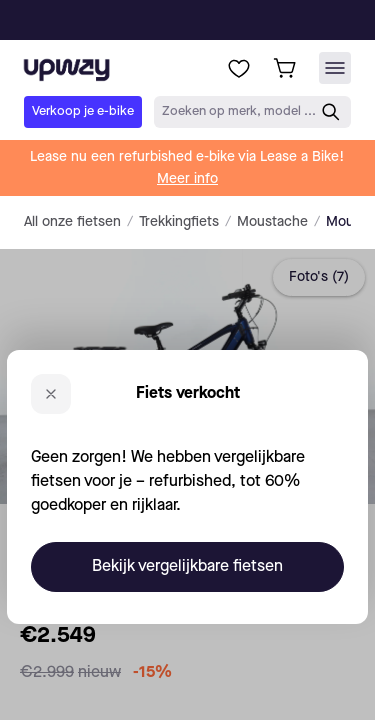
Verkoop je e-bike (83, 111)
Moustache (272, 222)
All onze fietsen (72, 222)
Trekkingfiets (179, 222)
